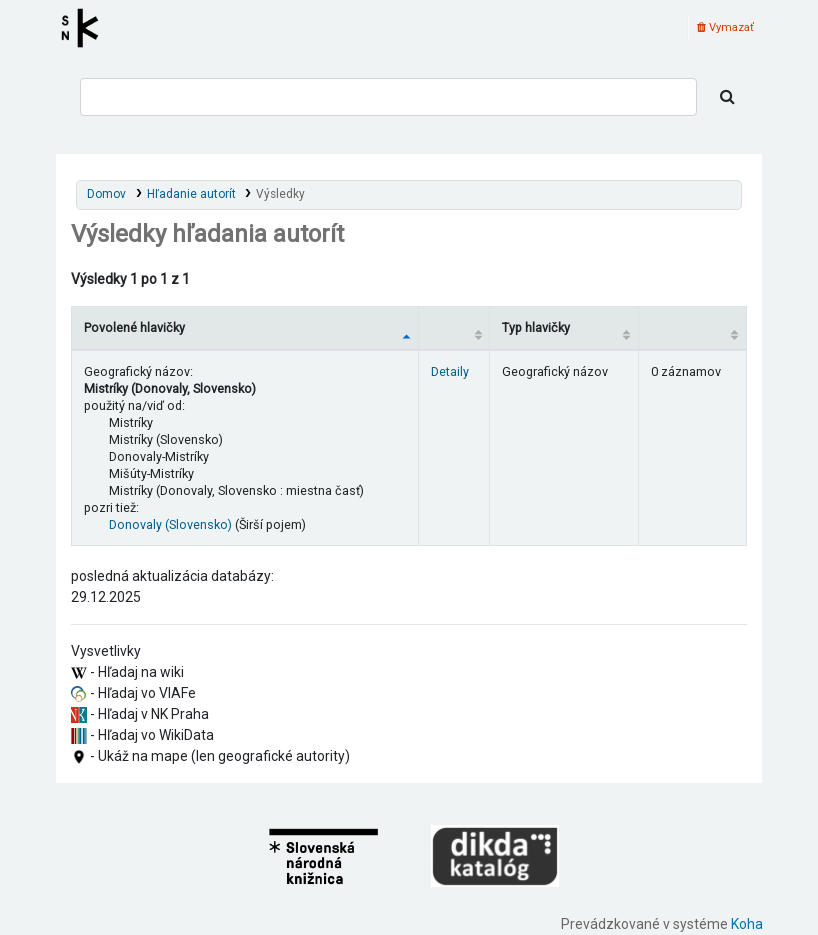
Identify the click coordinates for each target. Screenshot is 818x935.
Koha (747, 924)
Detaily (450, 371)
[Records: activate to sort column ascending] (693, 327)
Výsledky (280, 194)
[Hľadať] (727, 97)
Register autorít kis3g (86, 28)
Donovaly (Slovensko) (170, 524)
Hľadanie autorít (191, 194)
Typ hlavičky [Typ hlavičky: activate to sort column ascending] (536, 327)
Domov (106, 194)
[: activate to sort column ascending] (454, 327)
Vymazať (725, 27)
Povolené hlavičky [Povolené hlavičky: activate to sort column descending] (134, 327)
